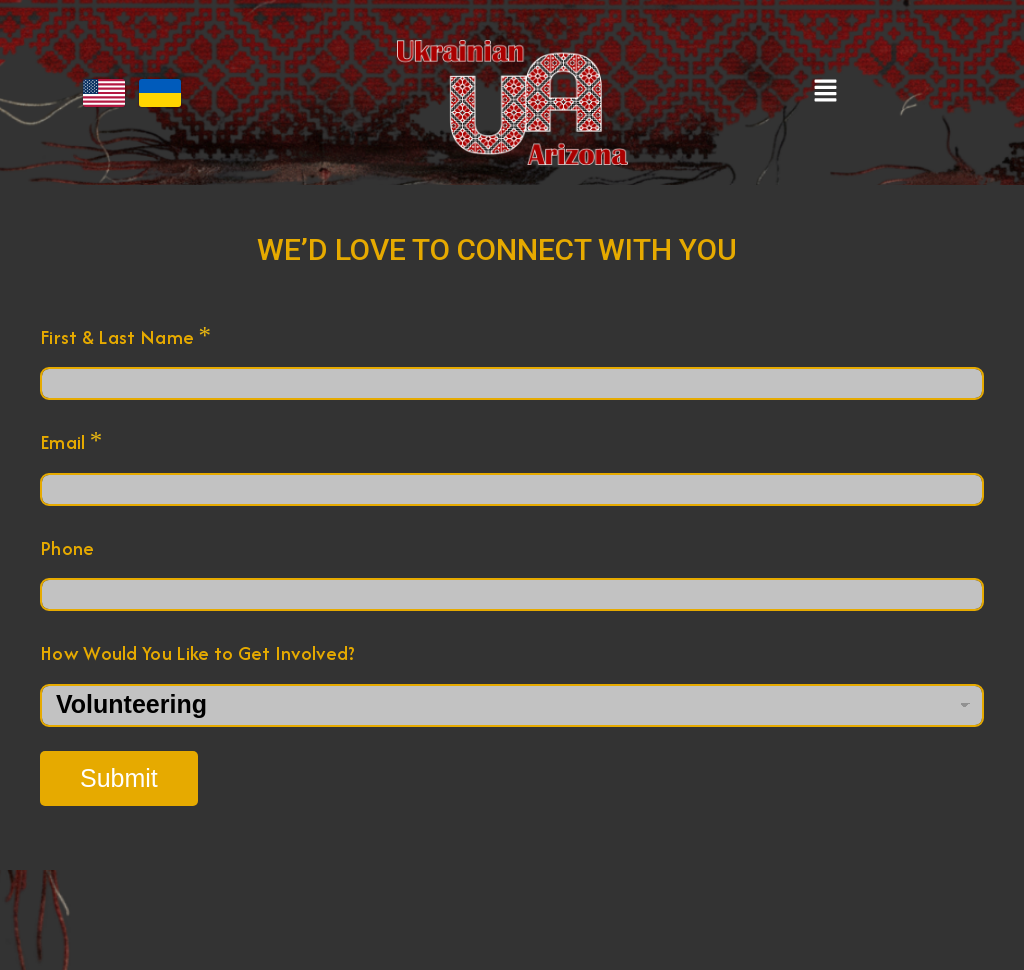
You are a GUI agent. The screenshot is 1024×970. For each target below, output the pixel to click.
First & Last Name (125, 337)
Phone (67, 548)
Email (71, 442)
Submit (119, 778)
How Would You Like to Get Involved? (198, 653)
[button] (826, 92)
